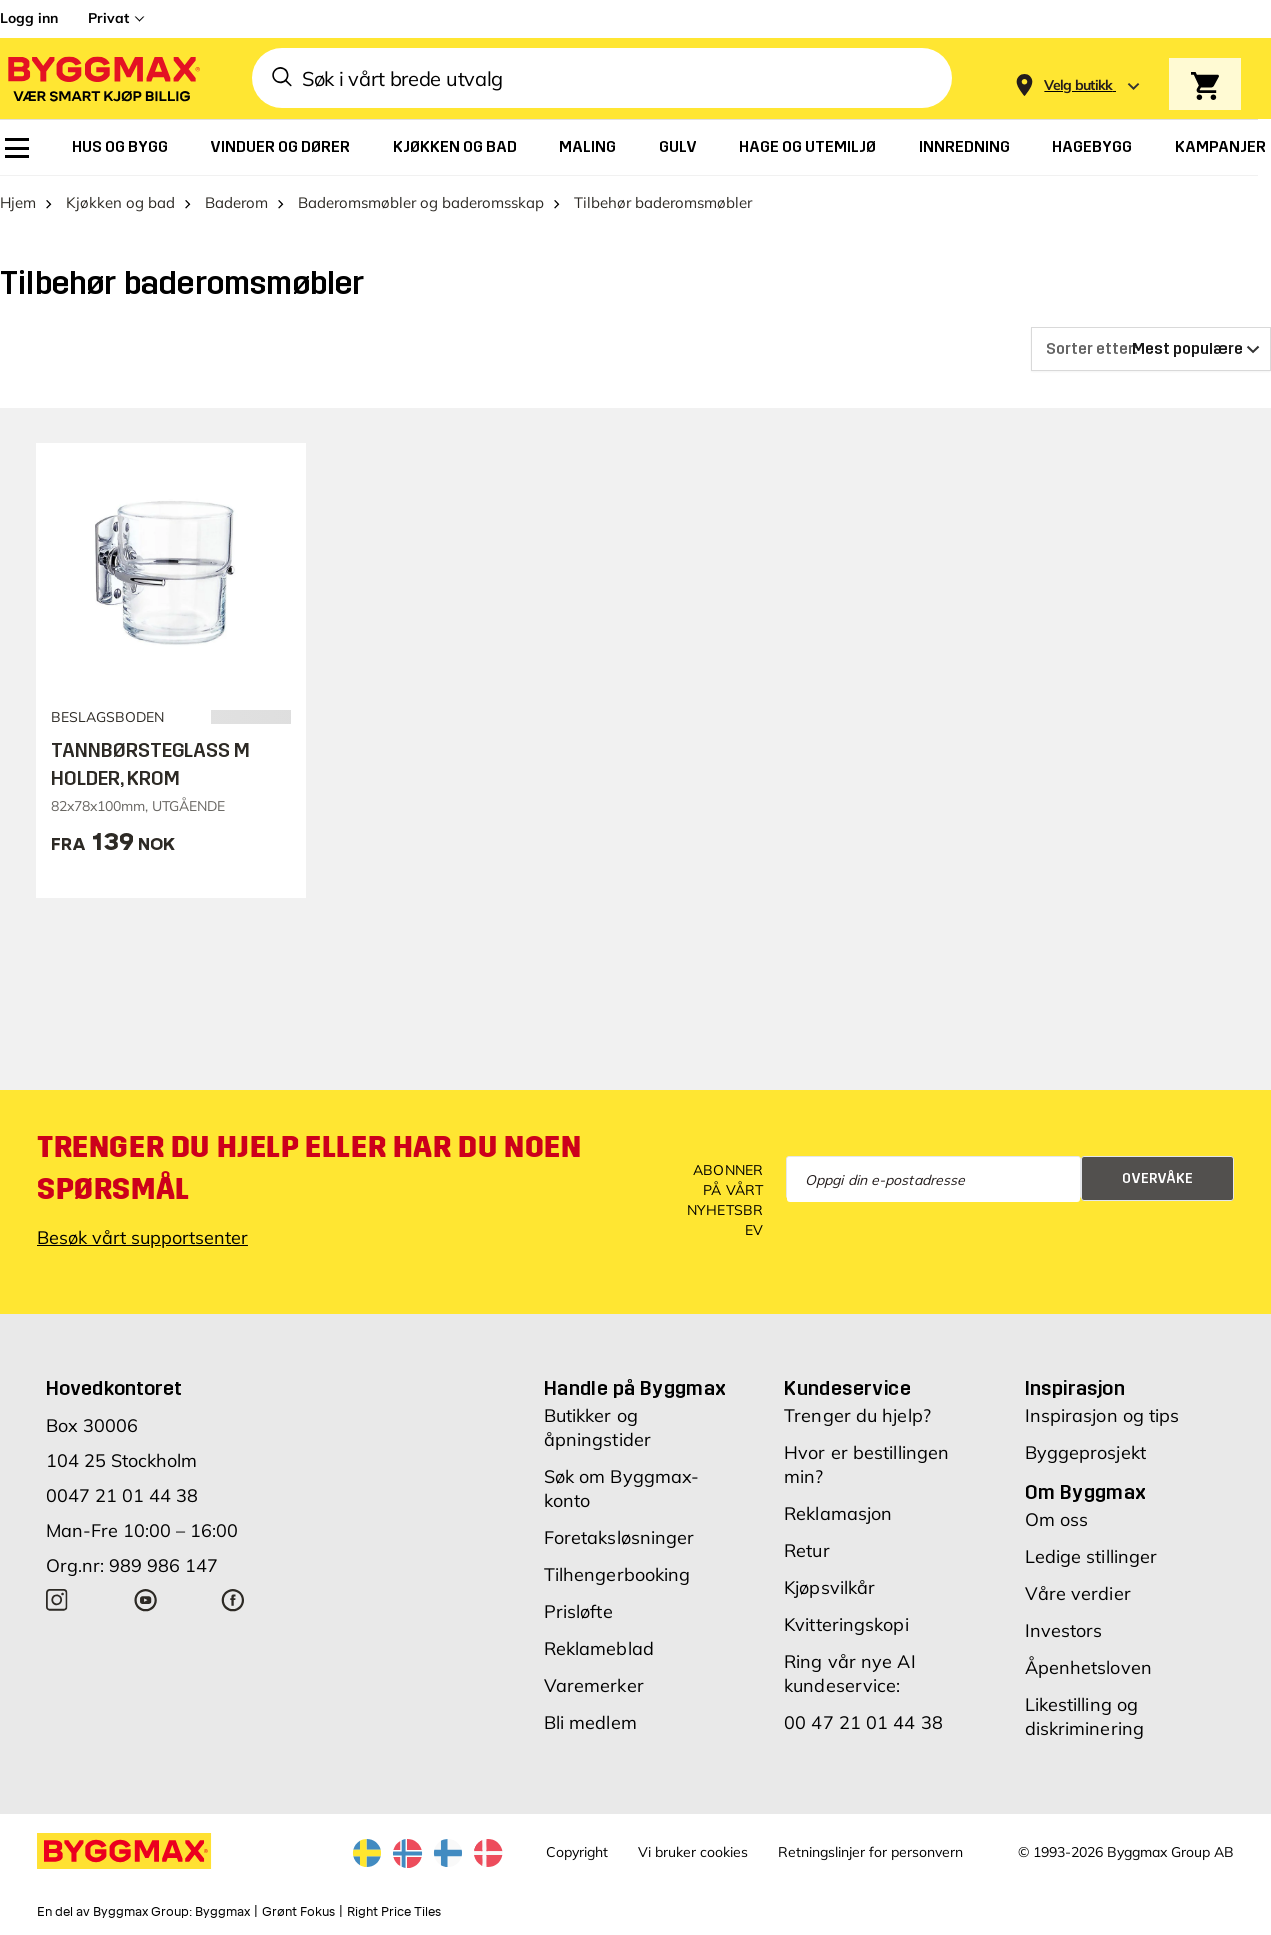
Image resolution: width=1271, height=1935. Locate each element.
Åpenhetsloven (1088, 1667)
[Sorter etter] (1151, 349)
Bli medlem (590, 1722)
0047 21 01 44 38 (122, 1495)
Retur (807, 1550)
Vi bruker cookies (693, 1852)
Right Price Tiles (394, 1912)
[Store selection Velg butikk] (1078, 85)
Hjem (18, 202)
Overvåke (1157, 1178)
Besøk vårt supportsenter (142, 1237)
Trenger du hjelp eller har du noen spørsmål (309, 1168)
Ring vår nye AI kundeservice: (850, 1673)
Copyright (577, 1852)
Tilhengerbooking (617, 1574)
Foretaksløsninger (619, 1537)
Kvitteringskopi (846, 1624)
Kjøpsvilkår (829, 1587)
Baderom (236, 202)
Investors (1064, 1630)
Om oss (1057, 1519)
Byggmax (222, 1912)
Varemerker (594, 1685)
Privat (108, 18)
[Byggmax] (102, 78)
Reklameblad (599, 1648)
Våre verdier (1078, 1593)
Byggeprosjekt (1085, 1452)
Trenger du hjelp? (857, 1415)
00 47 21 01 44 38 (863, 1722)
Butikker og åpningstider (597, 1427)
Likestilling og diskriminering (1084, 1716)
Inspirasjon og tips (1102, 1415)
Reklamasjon (838, 1513)
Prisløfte (578, 1611)
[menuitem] (17, 148)
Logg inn (29, 18)
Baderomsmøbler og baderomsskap (421, 202)
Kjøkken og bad (120, 202)
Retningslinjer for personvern (870, 1852)
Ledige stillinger (1091, 1556)
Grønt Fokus (298, 1912)
